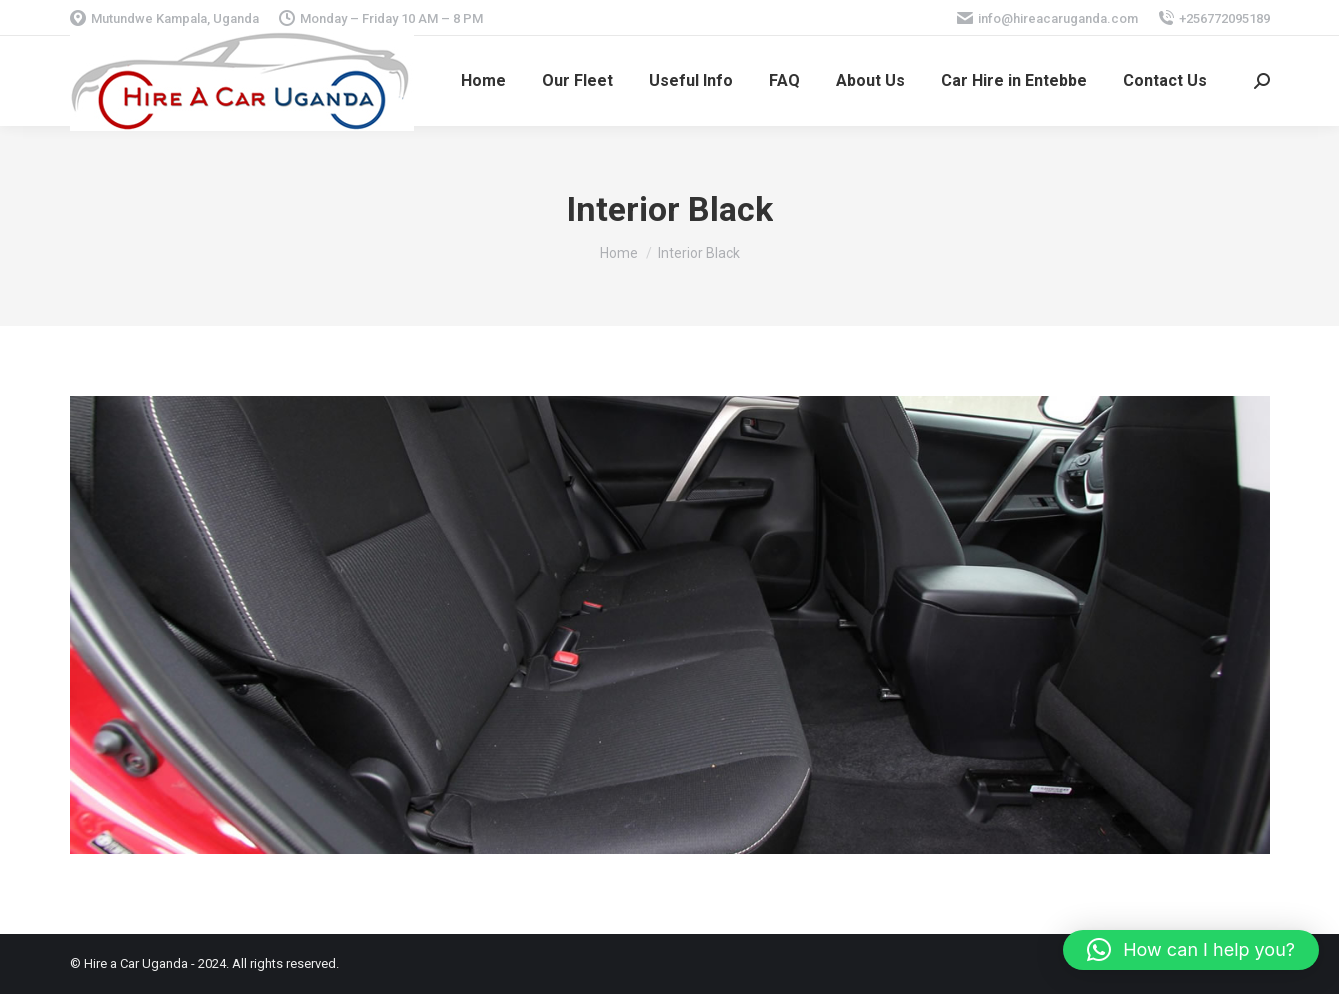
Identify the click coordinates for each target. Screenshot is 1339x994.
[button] (1191, 950)
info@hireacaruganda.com (1047, 18)
